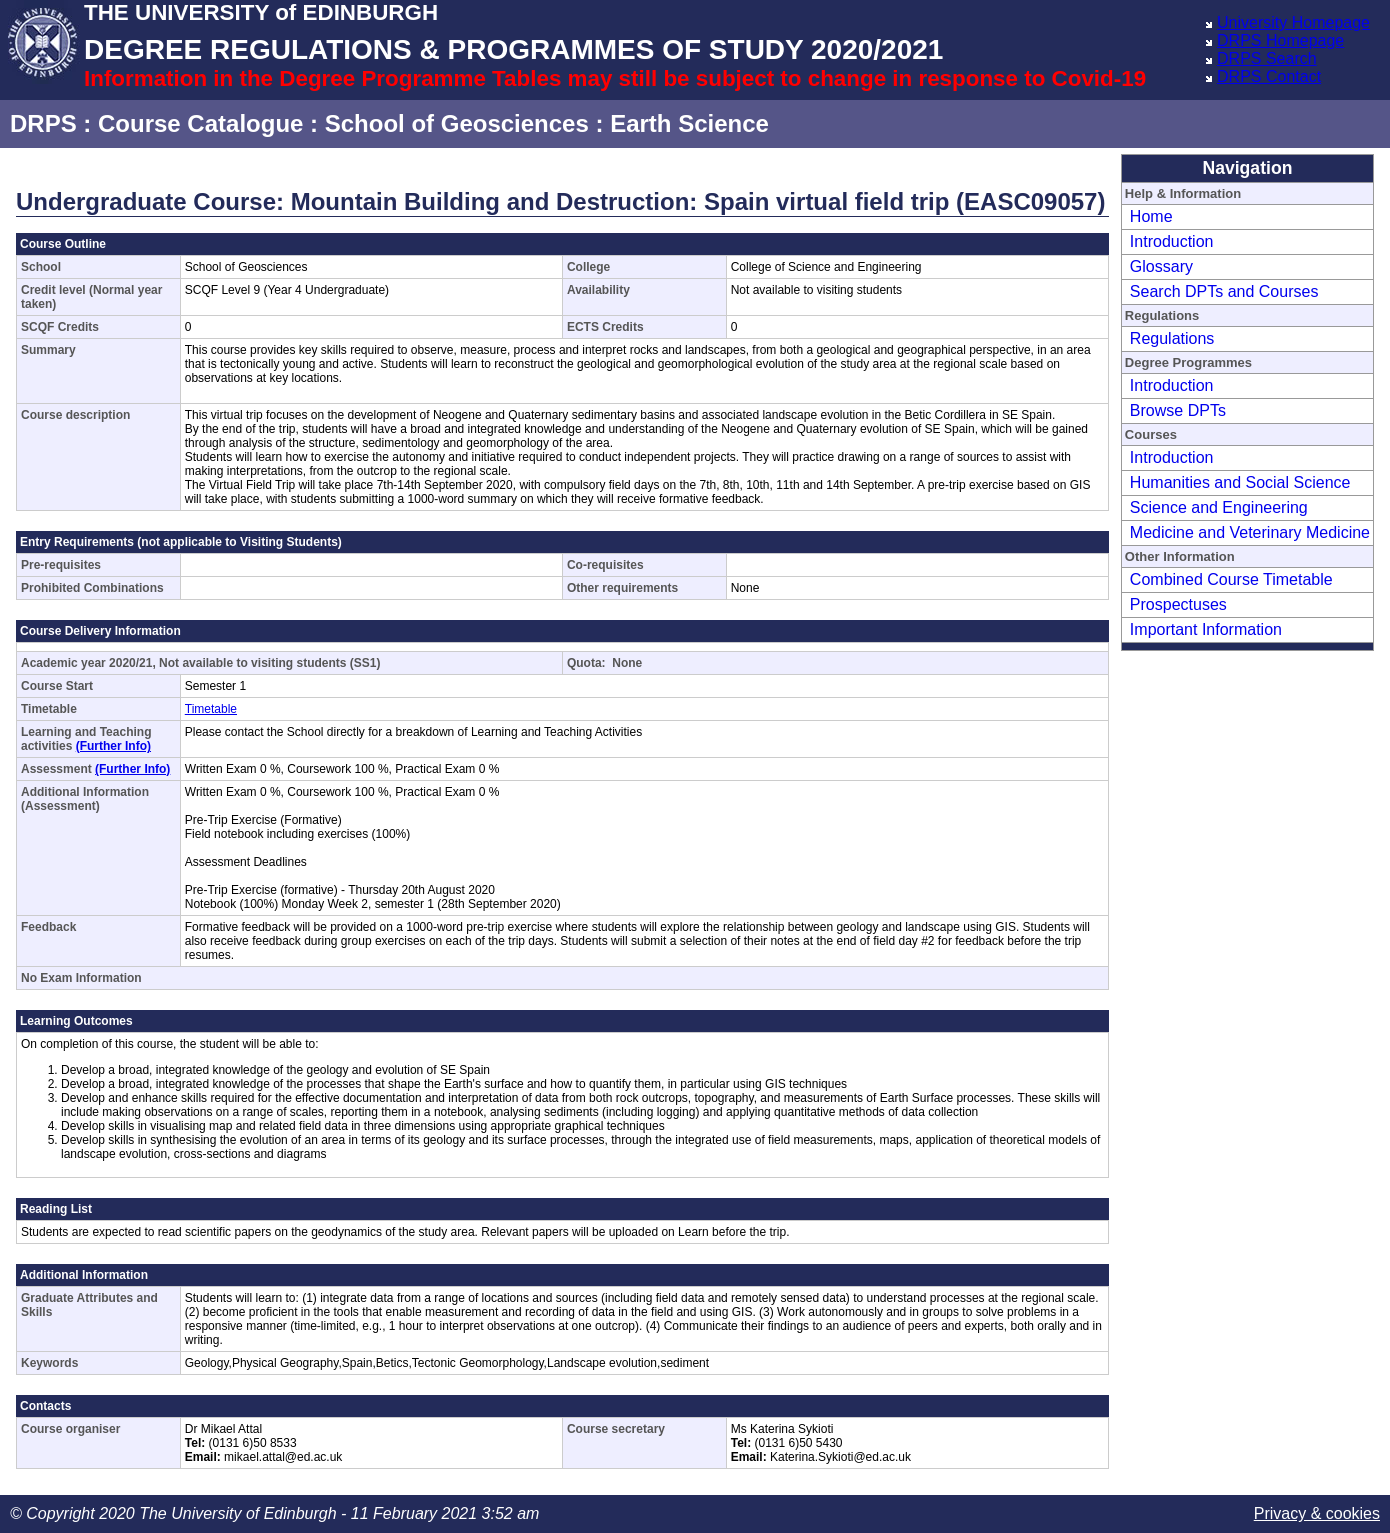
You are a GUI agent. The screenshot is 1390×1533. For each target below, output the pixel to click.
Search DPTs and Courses (1224, 291)
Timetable (211, 709)
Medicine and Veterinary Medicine (1250, 532)
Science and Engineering (1219, 507)
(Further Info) (113, 746)
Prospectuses (1178, 604)
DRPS (43, 123)
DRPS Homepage (1280, 40)
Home (1151, 216)
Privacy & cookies (1317, 1513)
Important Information (1206, 629)
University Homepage (1293, 22)
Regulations (1172, 338)
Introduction (1172, 241)
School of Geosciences (457, 123)
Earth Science (689, 123)
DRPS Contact (1269, 76)
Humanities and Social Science (1240, 482)
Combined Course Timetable (1231, 579)
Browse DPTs (1178, 410)
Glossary (1161, 266)
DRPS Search (1267, 58)
